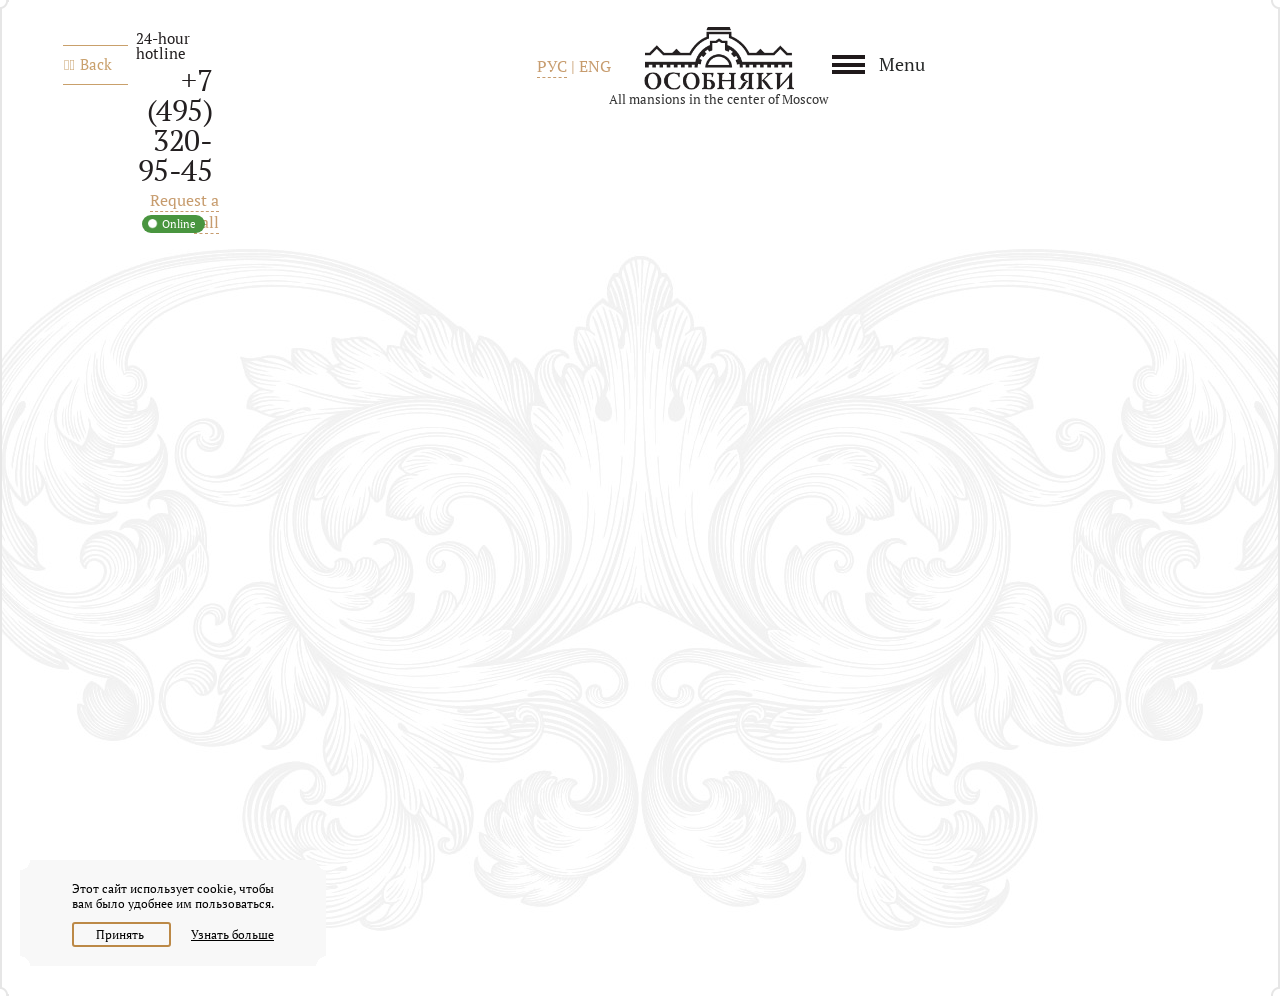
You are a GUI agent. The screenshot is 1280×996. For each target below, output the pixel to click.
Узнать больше (232, 934)
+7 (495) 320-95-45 (175, 125)
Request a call (184, 211)
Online (179, 224)
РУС (552, 66)
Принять (121, 934)
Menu (902, 64)
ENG (595, 66)
